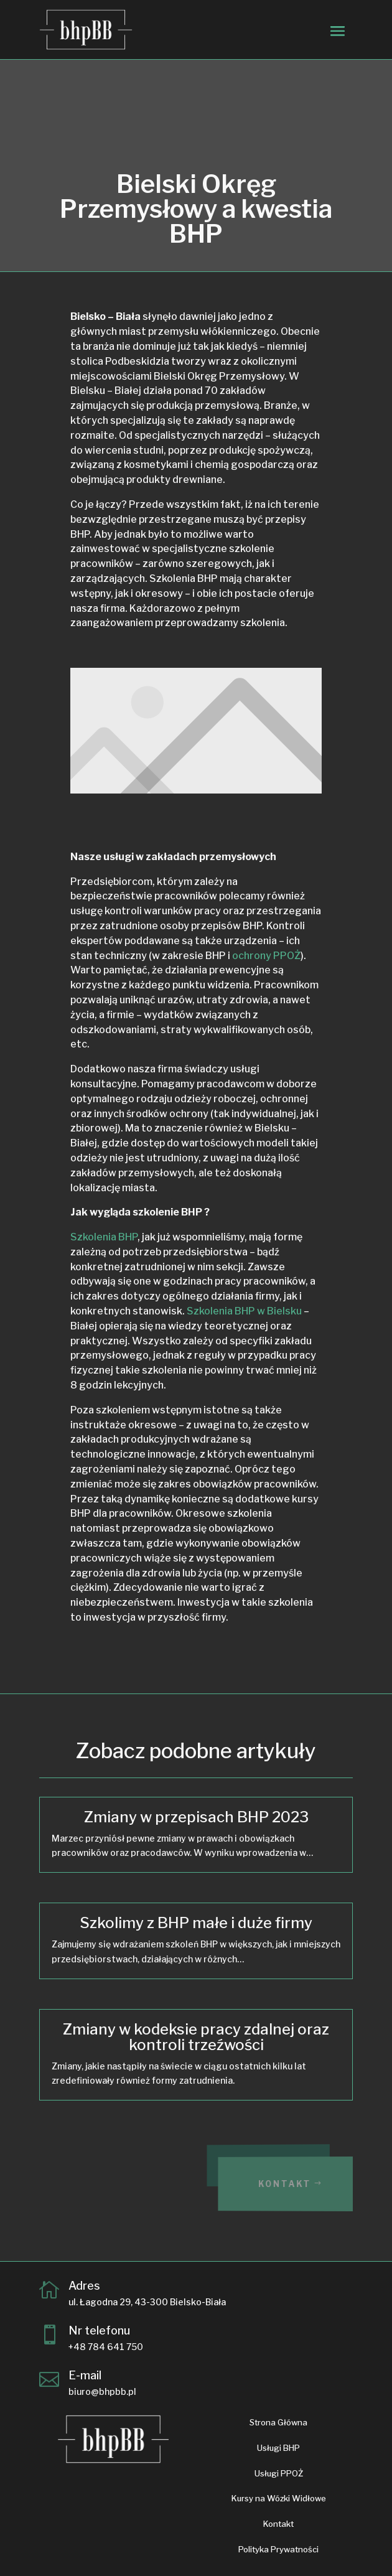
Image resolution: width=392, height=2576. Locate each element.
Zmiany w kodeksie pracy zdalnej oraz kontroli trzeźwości (196, 2037)
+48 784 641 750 (105, 2346)
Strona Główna (278, 2422)
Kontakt (295, 2183)
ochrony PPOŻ (266, 956)
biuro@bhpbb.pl (102, 2391)
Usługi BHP (278, 2448)
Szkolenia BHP (104, 1237)
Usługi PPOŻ (278, 2473)
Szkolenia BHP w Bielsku (244, 1311)
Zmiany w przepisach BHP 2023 (196, 1817)
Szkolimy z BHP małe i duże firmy (196, 1923)
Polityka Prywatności (278, 2549)
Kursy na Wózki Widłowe (278, 2498)
